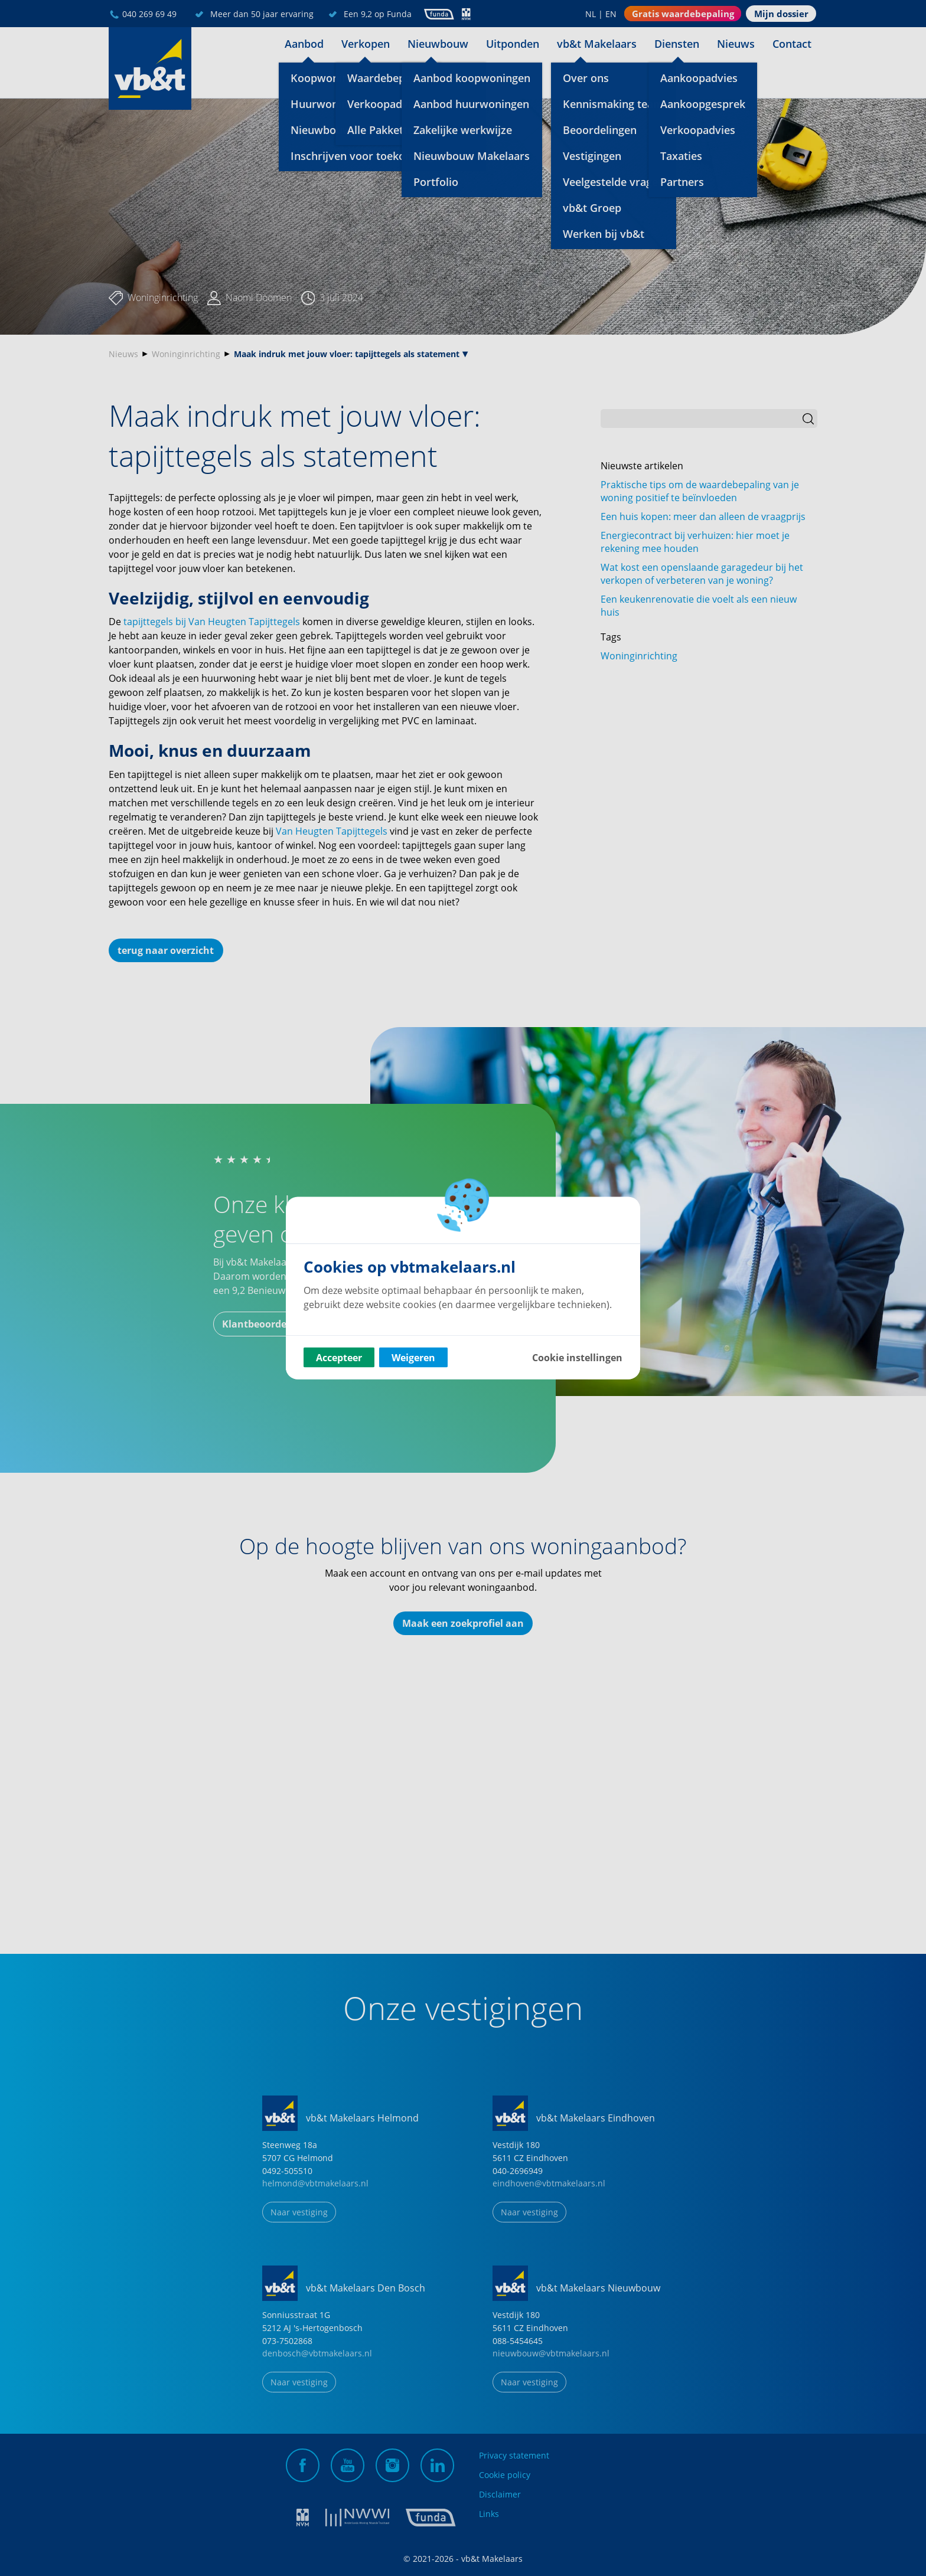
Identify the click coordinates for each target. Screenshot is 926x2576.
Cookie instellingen (577, 1357)
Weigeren (413, 1357)
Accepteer (339, 1357)
